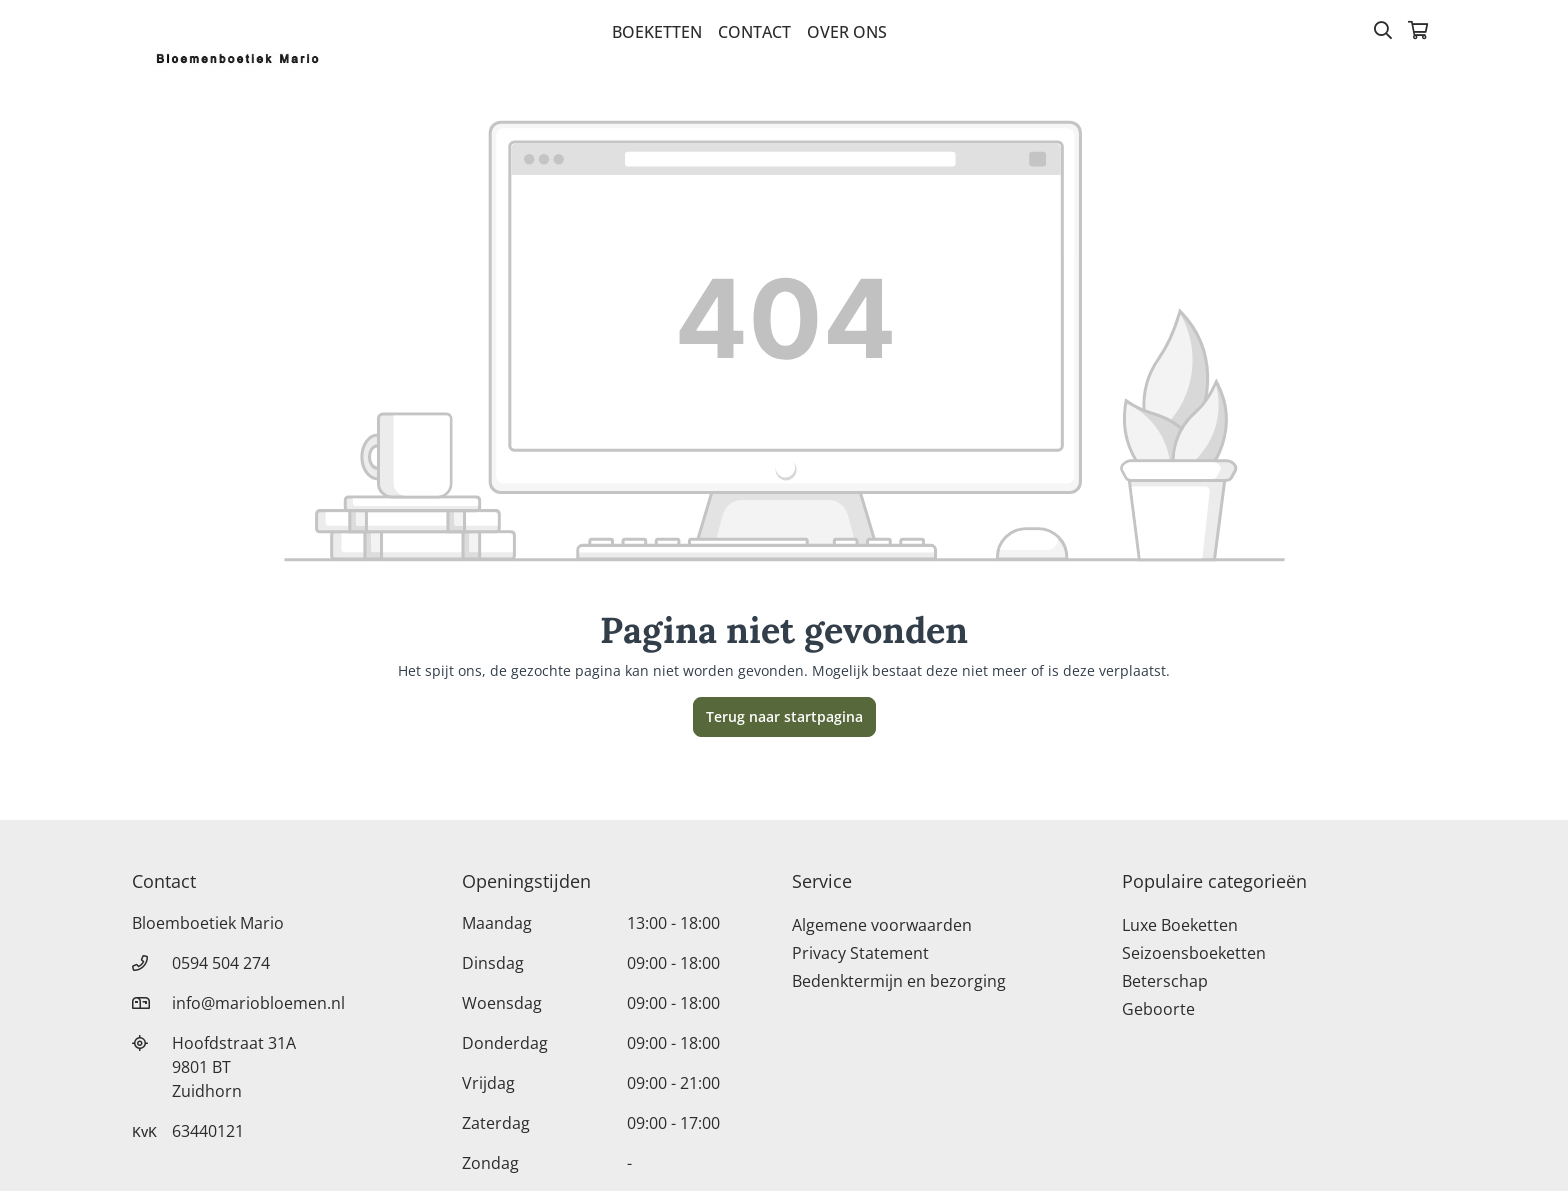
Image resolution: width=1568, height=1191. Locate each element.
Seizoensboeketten (1194, 953)
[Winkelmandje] (1418, 32)
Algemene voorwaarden (882, 925)
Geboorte (1158, 1009)
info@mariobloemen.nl (258, 1003)
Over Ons (847, 32)
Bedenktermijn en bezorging (899, 981)
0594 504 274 (221, 963)
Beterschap (1165, 981)
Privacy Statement (860, 953)
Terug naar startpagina (784, 716)
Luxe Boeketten (1180, 925)
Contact (754, 32)
